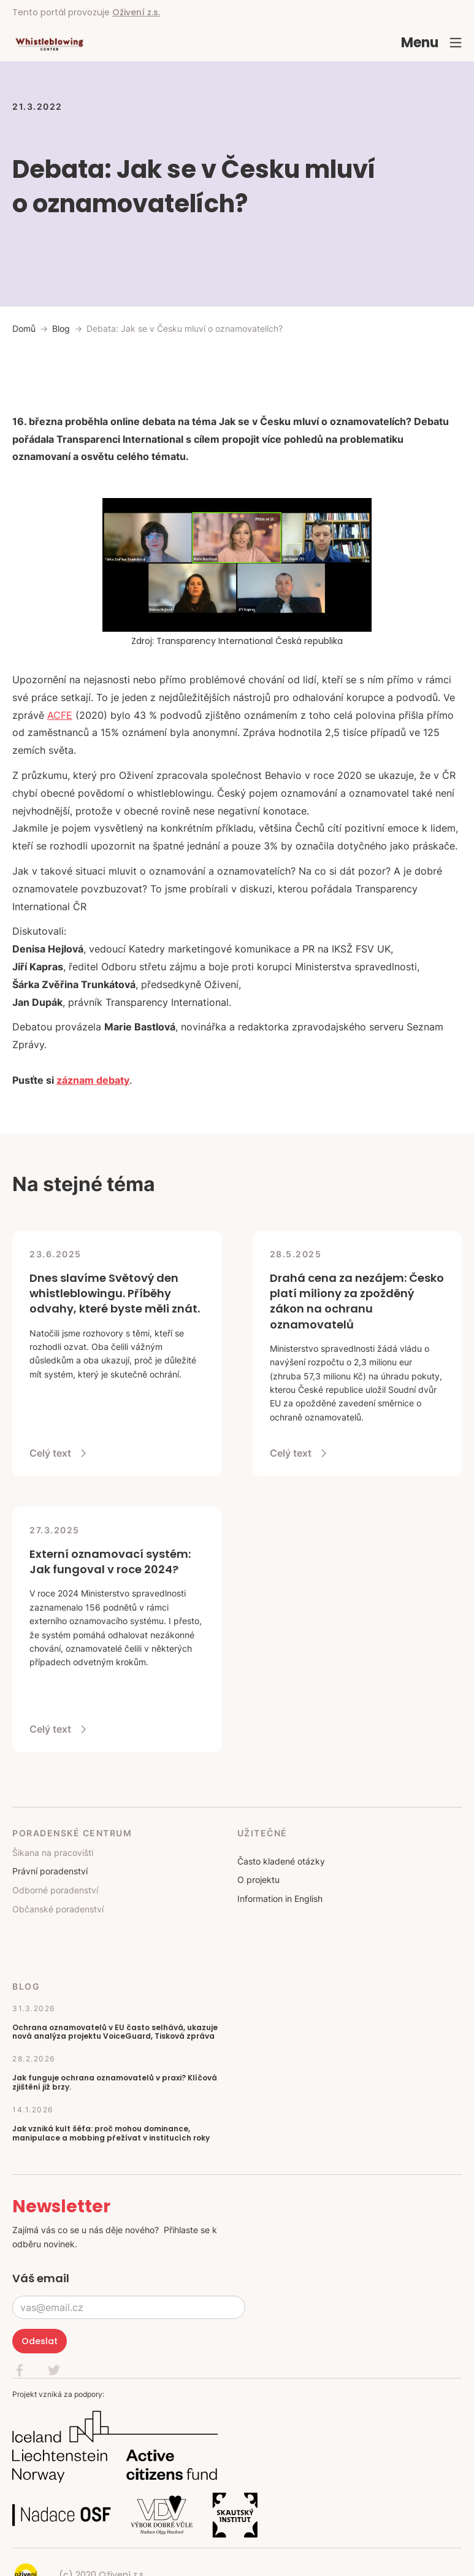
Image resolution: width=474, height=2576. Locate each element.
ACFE (59, 715)
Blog (61, 328)
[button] (432, 43)
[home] (49, 43)
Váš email (40, 2278)
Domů (24, 328)
